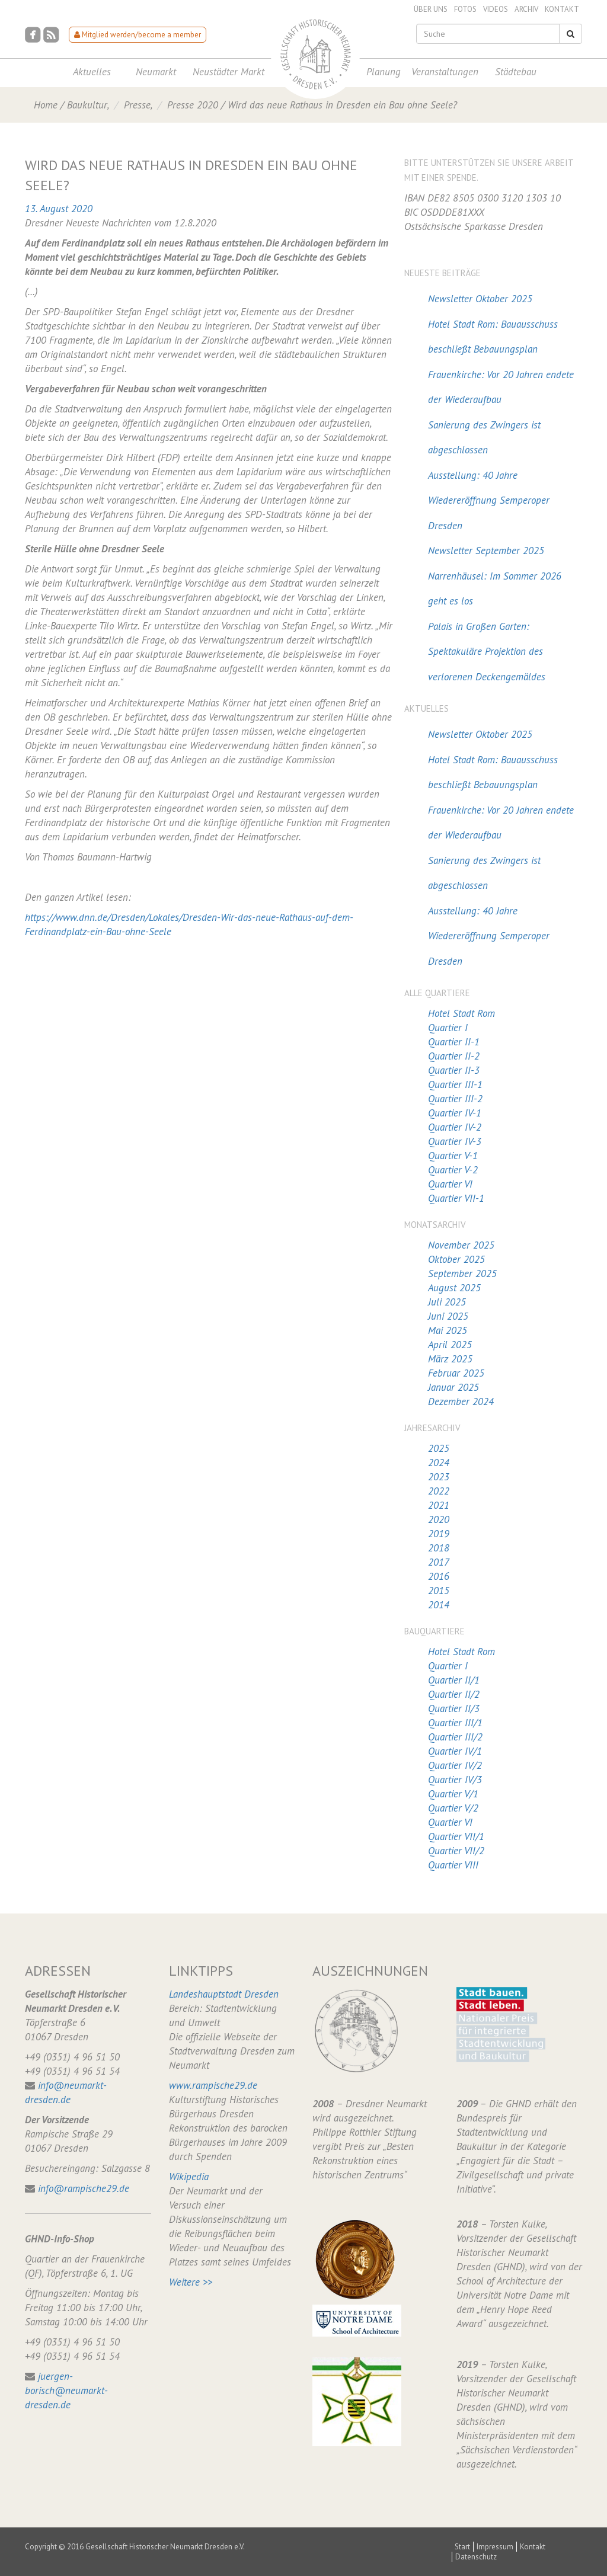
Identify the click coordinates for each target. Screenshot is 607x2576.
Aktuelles (92, 71)
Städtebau (515, 71)
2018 (438, 1547)
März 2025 (450, 1358)
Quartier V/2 (453, 1808)
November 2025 (461, 1245)
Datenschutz (476, 2557)
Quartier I (448, 1027)
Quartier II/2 (454, 1694)
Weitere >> (190, 2282)
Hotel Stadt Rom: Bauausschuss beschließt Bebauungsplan (493, 337)
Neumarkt (156, 71)
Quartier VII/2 (456, 1850)
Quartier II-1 (454, 1041)
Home (45, 104)
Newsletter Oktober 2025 (480, 298)
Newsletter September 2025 (486, 550)
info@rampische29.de (83, 2188)
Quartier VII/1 (456, 1836)
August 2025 (454, 1287)
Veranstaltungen (444, 71)
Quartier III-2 (455, 1098)
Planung (383, 71)
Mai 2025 (447, 1330)
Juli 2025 (447, 1301)
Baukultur (87, 104)
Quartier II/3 (454, 1708)
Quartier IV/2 (455, 1765)
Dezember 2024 (461, 1401)
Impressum (495, 2547)
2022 (438, 1490)
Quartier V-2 (453, 1169)
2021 (438, 1505)
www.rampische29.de (213, 2085)
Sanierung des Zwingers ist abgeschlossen (484, 437)
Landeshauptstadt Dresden (224, 1994)
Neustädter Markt (228, 71)
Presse (137, 104)
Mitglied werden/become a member (137, 35)
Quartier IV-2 (454, 1127)
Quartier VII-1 (456, 1198)
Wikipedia (189, 2176)
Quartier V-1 (453, 1155)
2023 (438, 1476)
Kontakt (562, 9)
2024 (438, 1462)
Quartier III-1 (455, 1084)
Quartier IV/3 (455, 1779)
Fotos (465, 9)
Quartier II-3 (454, 1070)
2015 (438, 1590)
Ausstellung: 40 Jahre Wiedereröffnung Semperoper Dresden (489, 500)
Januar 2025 (453, 1387)
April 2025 (450, 1344)
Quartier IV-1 (454, 1112)
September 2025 (462, 1273)
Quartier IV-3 (454, 1141)
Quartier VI (450, 1184)
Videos (495, 9)
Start (462, 2547)
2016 (438, 1576)
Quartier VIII (453, 1864)
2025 (438, 1448)
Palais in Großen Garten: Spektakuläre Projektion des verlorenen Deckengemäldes (486, 651)
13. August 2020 (58, 208)
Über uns (431, 9)
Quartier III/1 (455, 1722)
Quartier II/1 (454, 1680)
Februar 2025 (456, 1373)
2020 (438, 1519)
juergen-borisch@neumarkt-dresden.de (66, 2390)
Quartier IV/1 (455, 1751)
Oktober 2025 (456, 1259)
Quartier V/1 (453, 1793)
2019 (438, 1533)
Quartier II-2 (454, 1056)
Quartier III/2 (455, 1736)
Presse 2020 (192, 104)
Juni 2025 (448, 1316)
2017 (438, 1562)
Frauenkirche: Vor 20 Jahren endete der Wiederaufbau (501, 387)
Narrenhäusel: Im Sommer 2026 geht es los (494, 588)
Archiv (526, 9)
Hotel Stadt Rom (461, 1013)
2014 (438, 1604)
